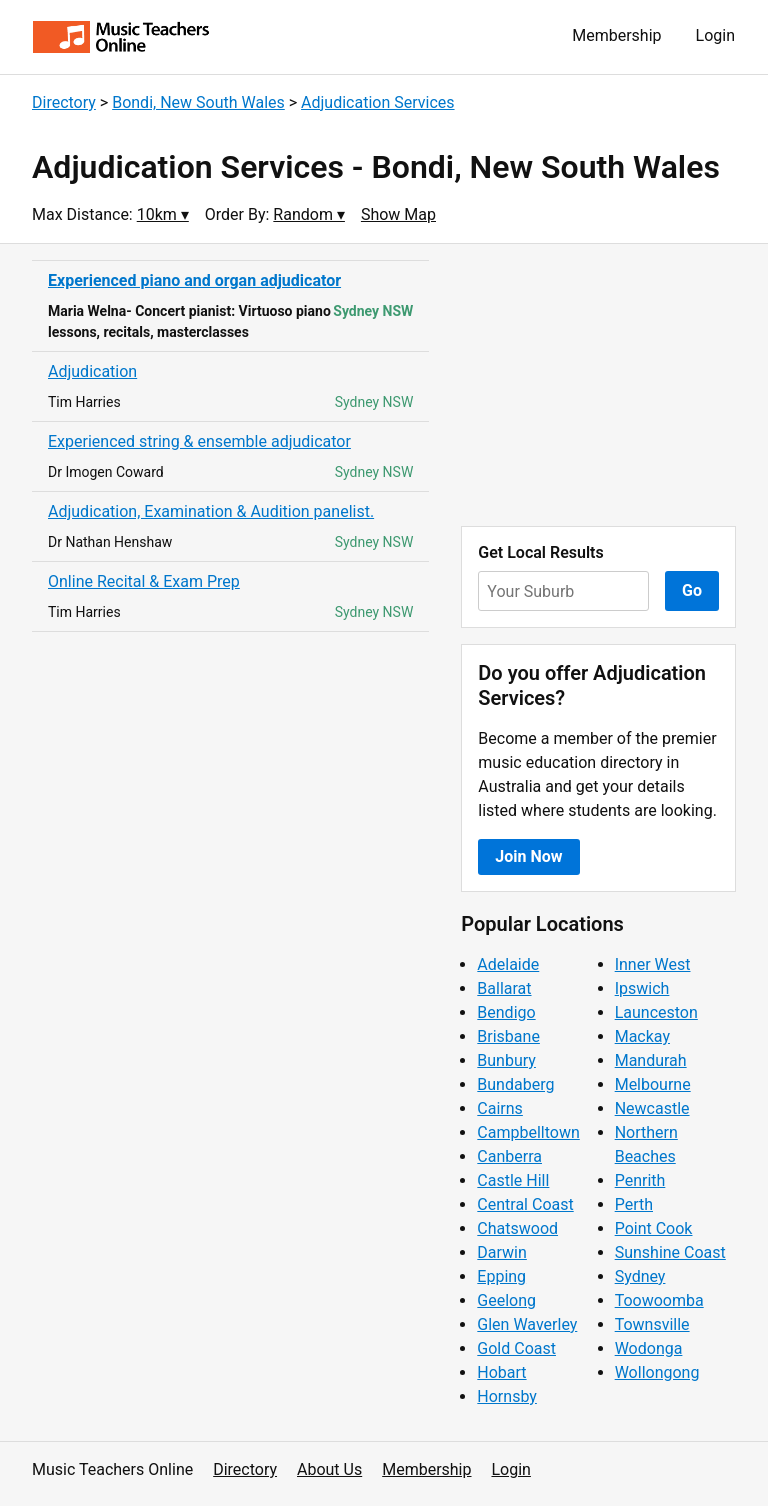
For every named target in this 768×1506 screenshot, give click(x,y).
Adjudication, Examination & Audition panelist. (211, 511)
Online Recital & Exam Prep (144, 581)
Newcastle (652, 1108)
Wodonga (649, 1348)
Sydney (640, 1276)
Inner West (653, 964)
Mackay (642, 1036)
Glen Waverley (527, 1324)
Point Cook (654, 1228)
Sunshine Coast (670, 1252)
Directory (64, 102)
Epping (501, 1276)
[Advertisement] (598, 385)
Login (715, 35)
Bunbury (506, 1060)
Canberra (509, 1156)
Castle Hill (513, 1180)
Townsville (652, 1324)
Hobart (501, 1372)
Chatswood (517, 1228)
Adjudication (92, 371)
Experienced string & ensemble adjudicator (199, 441)
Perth (634, 1204)
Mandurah (651, 1060)
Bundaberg (515, 1084)
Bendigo (506, 1012)
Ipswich (642, 988)
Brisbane (508, 1036)
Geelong (506, 1300)
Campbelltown (528, 1132)
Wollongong (657, 1372)
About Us (329, 1469)
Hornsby (507, 1396)
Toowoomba (659, 1300)
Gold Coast (516, 1348)
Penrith (640, 1180)
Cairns (500, 1108)
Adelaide (508, 964)
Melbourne (653, 1084)
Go (692, 590)
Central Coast (525, 1204)
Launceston (656, 1012)
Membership (616, 35)
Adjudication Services (377, 102)
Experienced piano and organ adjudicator (194, 280)
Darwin (502, 1252)
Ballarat (504, 988)
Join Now (528, 856)
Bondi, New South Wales (198, 102)
